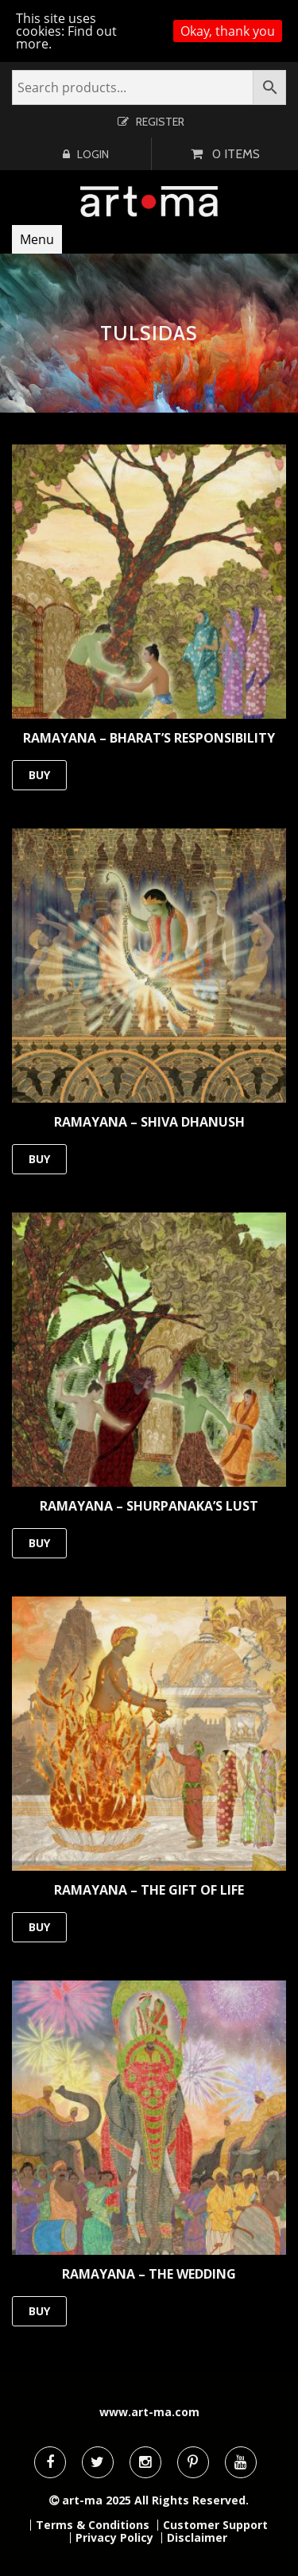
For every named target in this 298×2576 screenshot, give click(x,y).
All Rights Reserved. (191, 2500)
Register (160, 121)
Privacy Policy (114, 2537)
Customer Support (215, 2525)
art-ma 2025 (96, 2500)
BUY (39, 774)
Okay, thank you (227, 31)
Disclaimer (197, 2537)
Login (93, 154)
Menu (37, 239)
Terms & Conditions (92, 2525)
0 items (236, 153)
